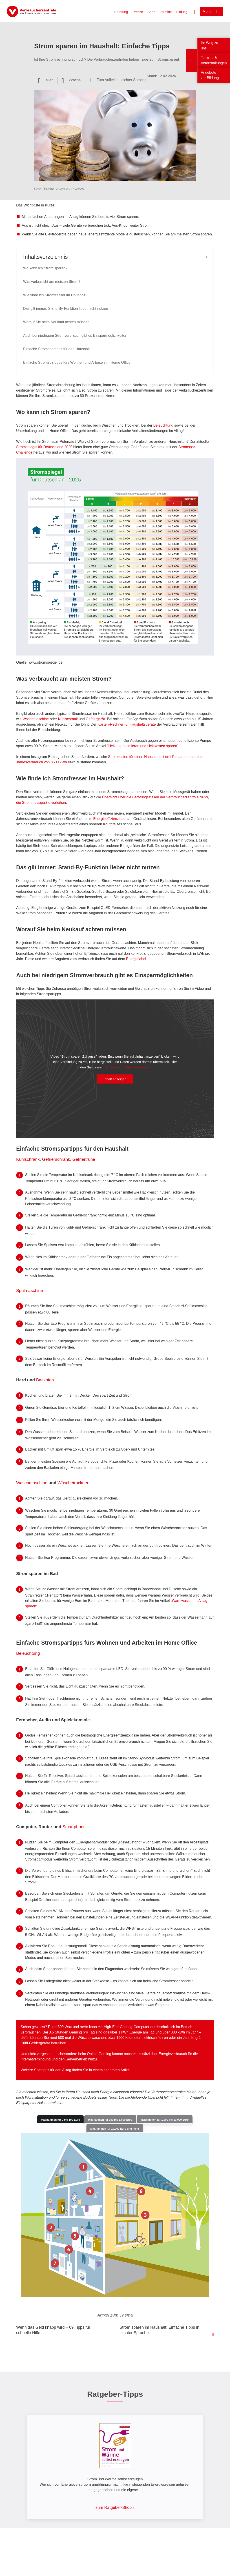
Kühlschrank (68, 719)
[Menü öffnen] (211, 11)
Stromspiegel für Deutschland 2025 (44, 447)
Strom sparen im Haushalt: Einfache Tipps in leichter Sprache (159, 2330)
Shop (151, 12)
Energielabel (136, 959)
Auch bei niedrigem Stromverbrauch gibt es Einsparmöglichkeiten (75, 335)
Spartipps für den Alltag (52, 2070)
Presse (138, 12)
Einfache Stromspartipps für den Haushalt (56, 349)
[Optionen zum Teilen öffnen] (46, 80)
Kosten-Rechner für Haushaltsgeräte (126, 724)
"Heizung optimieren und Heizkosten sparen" (142, 746)
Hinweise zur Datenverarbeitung (128, 1067)
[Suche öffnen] (194, 11)
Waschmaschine (35, 719)
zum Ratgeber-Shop (113, 2507)
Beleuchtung (163, 425)
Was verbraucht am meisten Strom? (51, 282)
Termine (166, 12)
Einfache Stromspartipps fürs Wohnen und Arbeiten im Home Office (76, 362)
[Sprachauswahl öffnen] (71, 80)
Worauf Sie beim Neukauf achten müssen (56, 322)
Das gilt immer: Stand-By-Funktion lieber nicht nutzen (65, 308)
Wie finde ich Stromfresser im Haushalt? (55, 295)
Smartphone (74, 1826)
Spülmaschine (29, 1290)
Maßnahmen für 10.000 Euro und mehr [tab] (114, 2128)
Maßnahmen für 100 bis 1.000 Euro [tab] (110, 2119)
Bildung (182, 12)
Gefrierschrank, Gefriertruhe (68, 1159)
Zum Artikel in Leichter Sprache (121, 80)
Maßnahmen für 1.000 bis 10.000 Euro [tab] (165, 2119)
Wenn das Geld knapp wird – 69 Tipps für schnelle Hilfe (53, 2330)
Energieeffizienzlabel (109, 819)
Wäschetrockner (73, 1482)
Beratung (121, 12)
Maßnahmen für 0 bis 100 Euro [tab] (60, 2119)
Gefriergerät (95, 719)
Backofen (45, 1380)
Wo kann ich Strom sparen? (45, 268)
